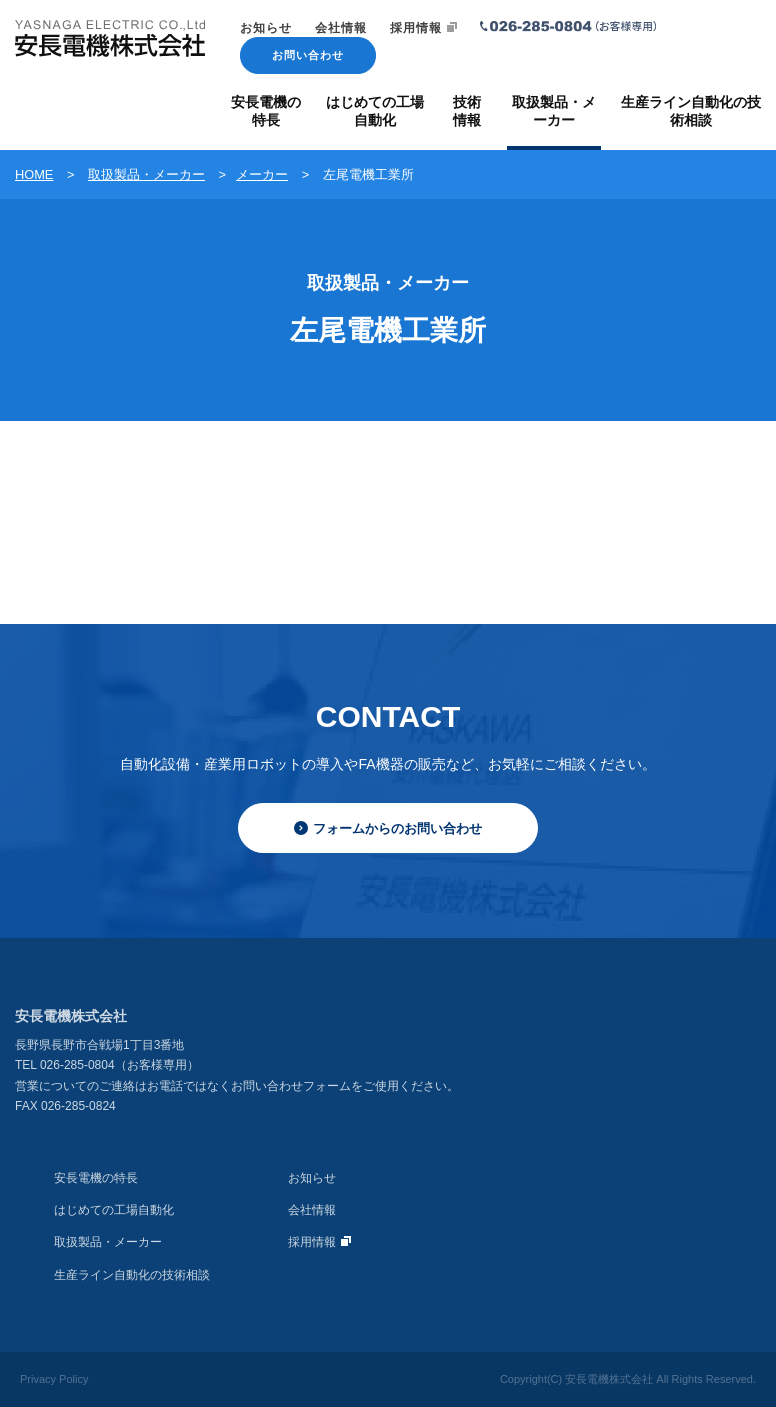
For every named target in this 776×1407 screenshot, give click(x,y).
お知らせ (266, 28)
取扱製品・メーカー (146, 174)
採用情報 (423, 28)
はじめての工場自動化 (114, 1210)
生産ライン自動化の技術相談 (132, 1275)
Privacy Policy (54, 1379)
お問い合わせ (308, 55)
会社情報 (341, 28)
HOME (34, 174)
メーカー (262, 174)
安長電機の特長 (96, 1178)
